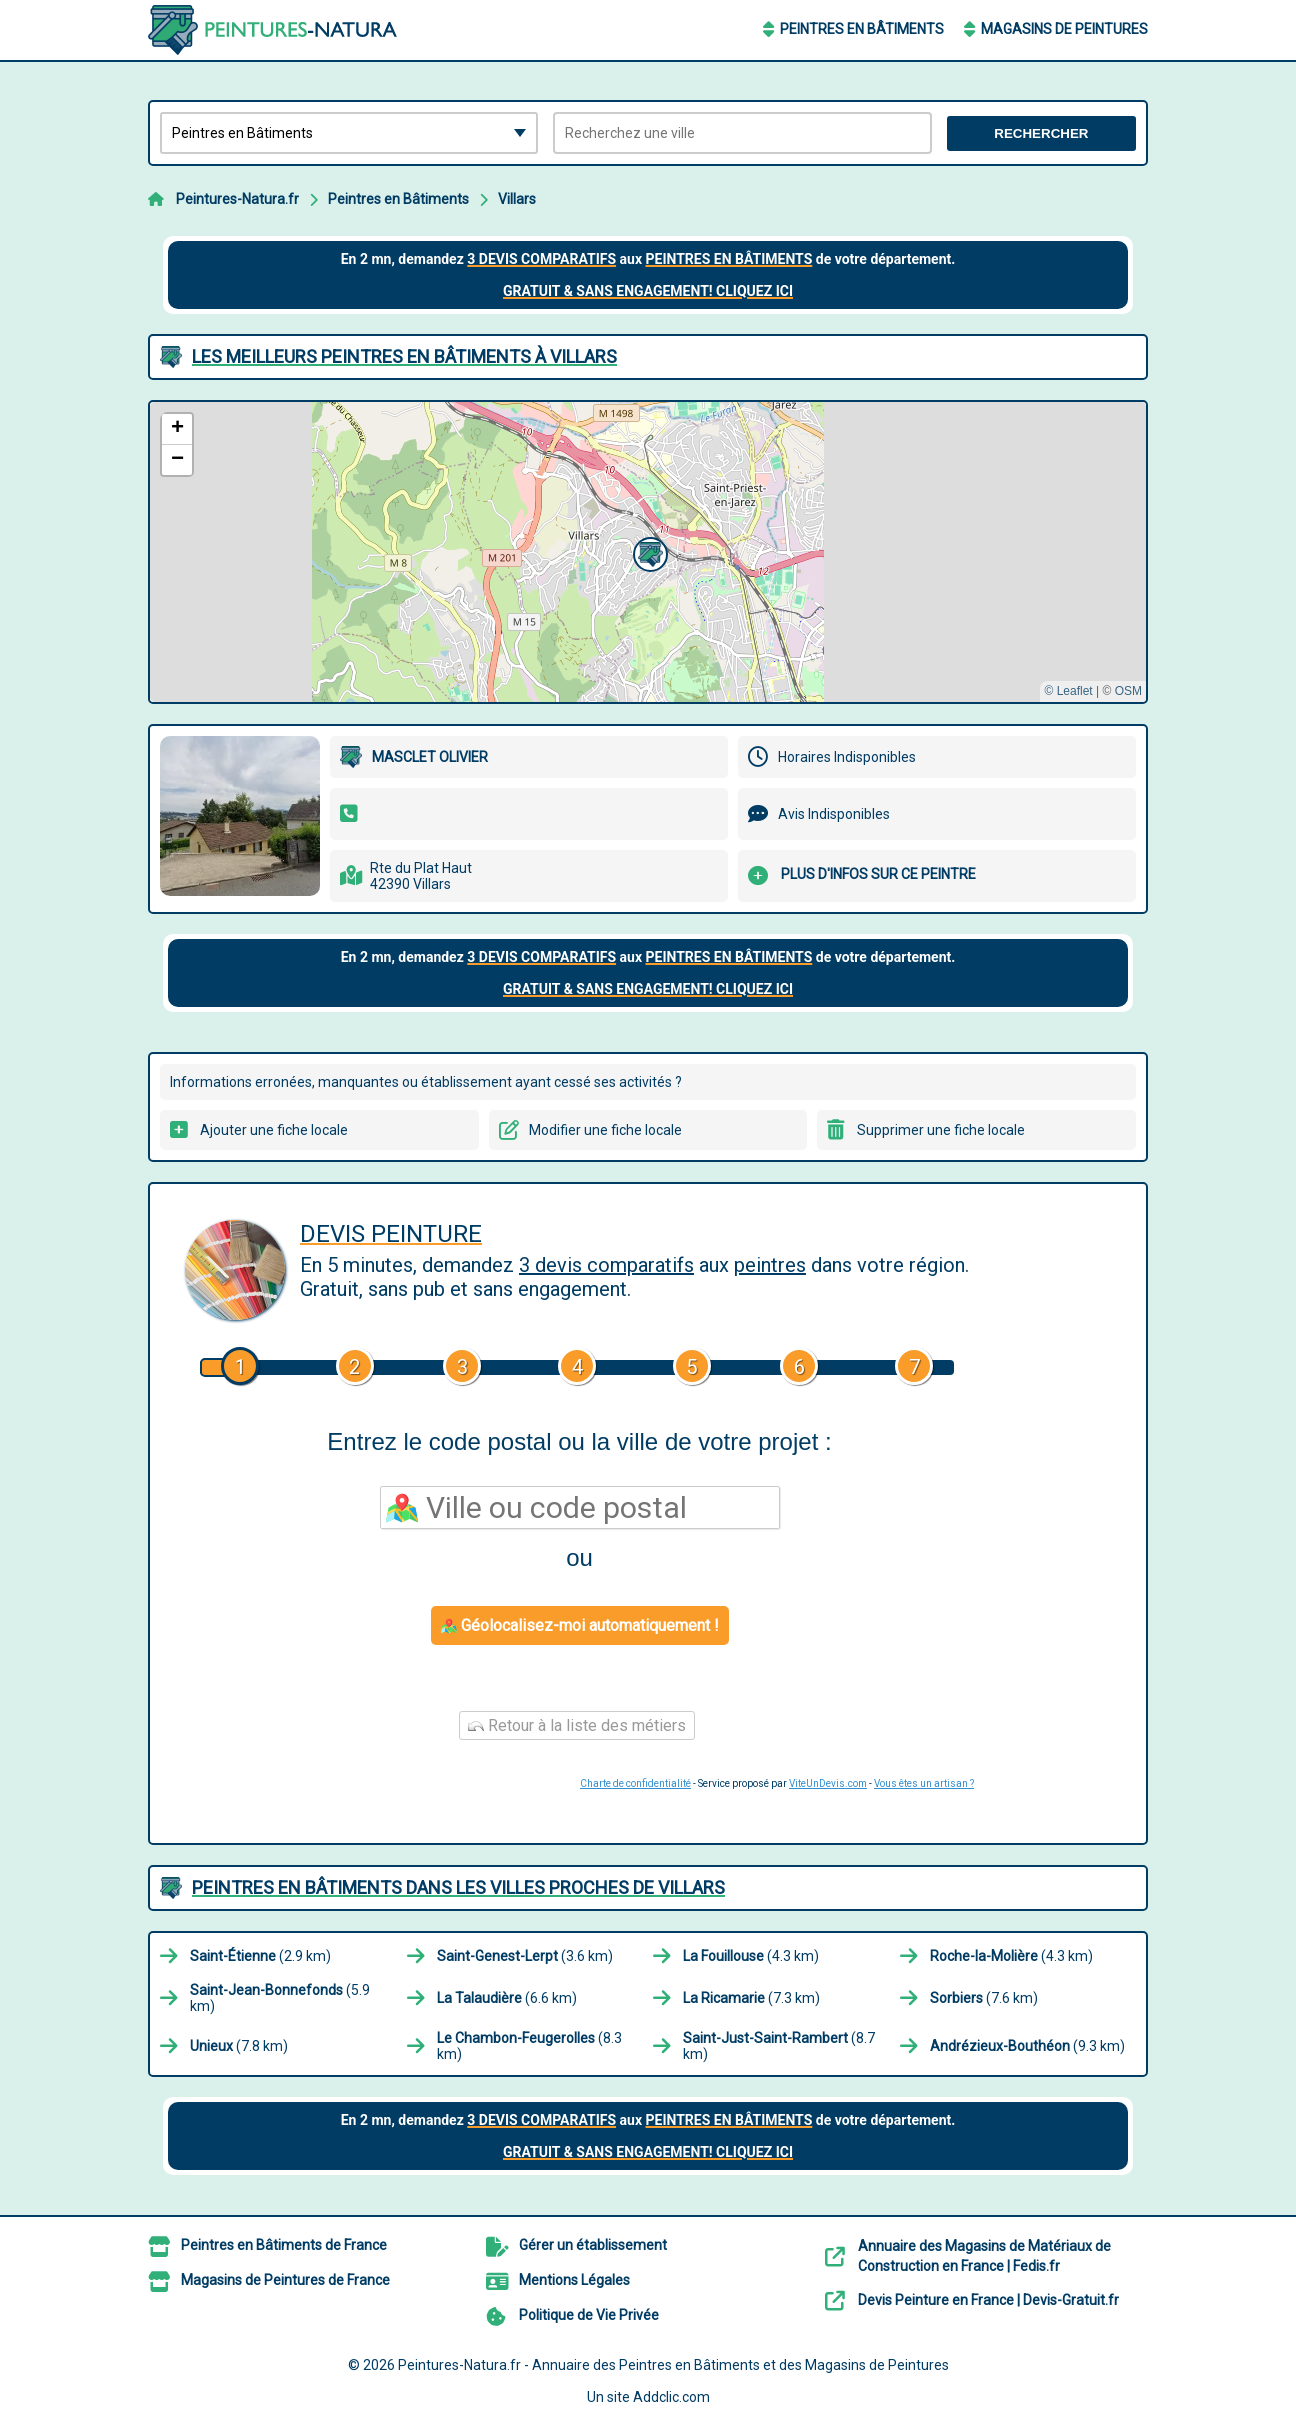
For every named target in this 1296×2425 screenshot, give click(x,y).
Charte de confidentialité (635, 1783)
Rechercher (1041, 133)
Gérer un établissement (593, 2245)
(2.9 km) (260, 1956)
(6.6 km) (507, 1998)
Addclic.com (671, 2397)
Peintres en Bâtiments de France (284, 2245)
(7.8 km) (239, 2046)
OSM (1128, 691)
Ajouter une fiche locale (274, 1130)
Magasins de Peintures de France (285, 2280)
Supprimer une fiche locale (941, 1130)
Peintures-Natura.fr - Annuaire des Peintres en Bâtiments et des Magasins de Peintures (673, 2365)
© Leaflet (1068, 691)
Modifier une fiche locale (605, 1130)
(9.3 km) (1027, 2046)
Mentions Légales (574, 2280)
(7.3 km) (751, 1998)
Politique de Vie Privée (589, 2315)
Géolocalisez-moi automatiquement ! (580, 1625)
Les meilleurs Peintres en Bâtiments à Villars (404, 356)
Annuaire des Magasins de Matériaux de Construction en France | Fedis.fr (984, 2256)
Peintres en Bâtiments (862, 29)
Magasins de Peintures (1064, 29)
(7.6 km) (984, 1998)
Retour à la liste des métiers (577, 1725)
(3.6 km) (525, 1956)
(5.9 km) (280, 1998)
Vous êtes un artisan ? (924, 1783)
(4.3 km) (751, 1956)
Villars (517, 199)
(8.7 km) (779, 2046)
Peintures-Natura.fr (237, 199)
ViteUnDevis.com (828, 1783)
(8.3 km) (529, 2046)
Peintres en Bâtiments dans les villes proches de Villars (458, 1887)
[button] (648, 552)
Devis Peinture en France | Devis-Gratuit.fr (988, 2300)
